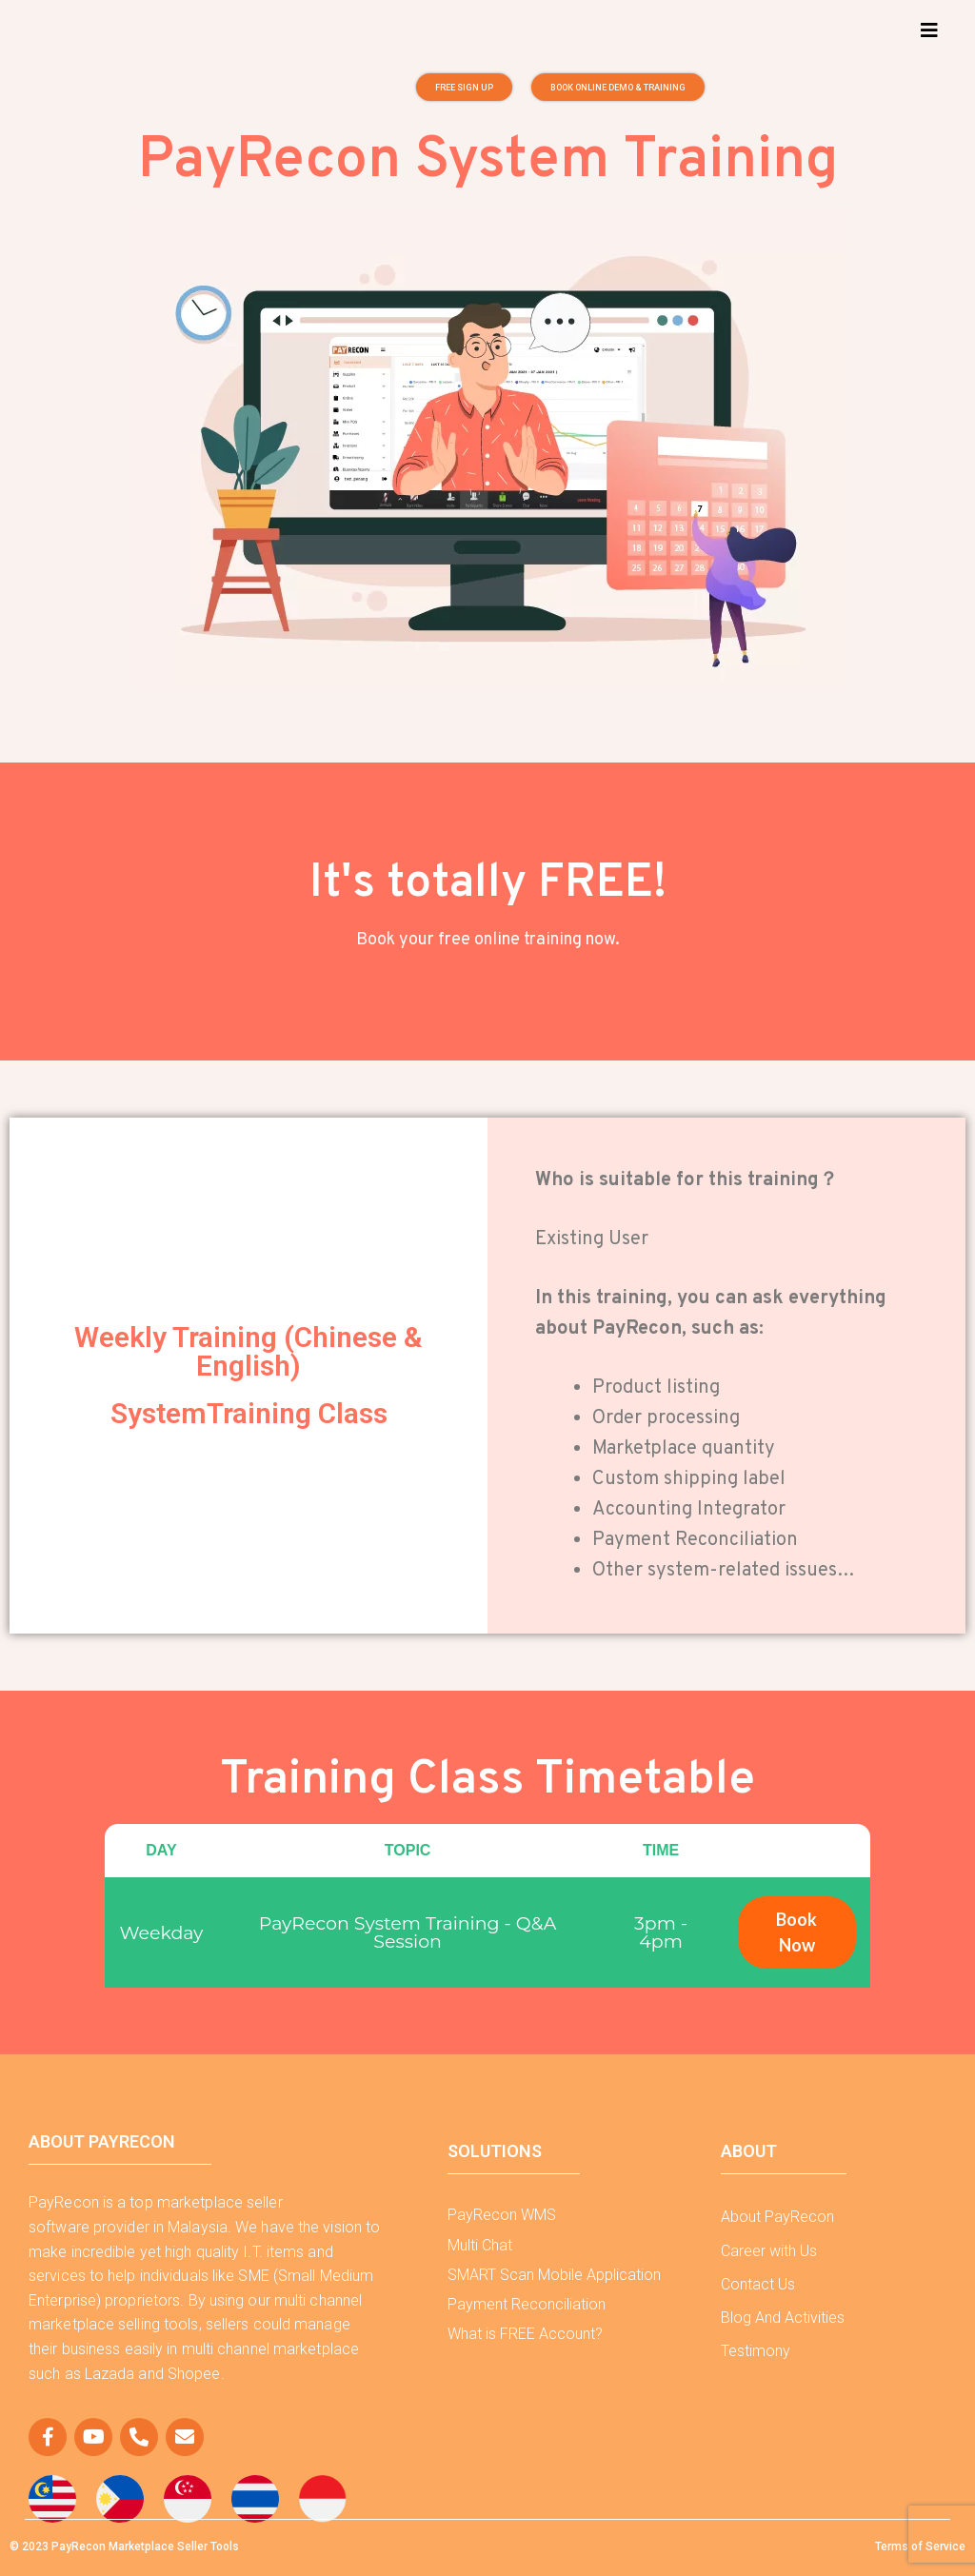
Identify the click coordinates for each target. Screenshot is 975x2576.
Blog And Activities (783, 2317)
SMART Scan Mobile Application (554, 2275)
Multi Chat (480, 2245)
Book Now (796, 1932)
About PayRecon (777, 2217)
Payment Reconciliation (527, 2304)
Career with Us (769, 2251)
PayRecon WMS (502, 2215)
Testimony (755, 2351)
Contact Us (758, 2284)
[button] (931, 30)
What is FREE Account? (525, 2334)
